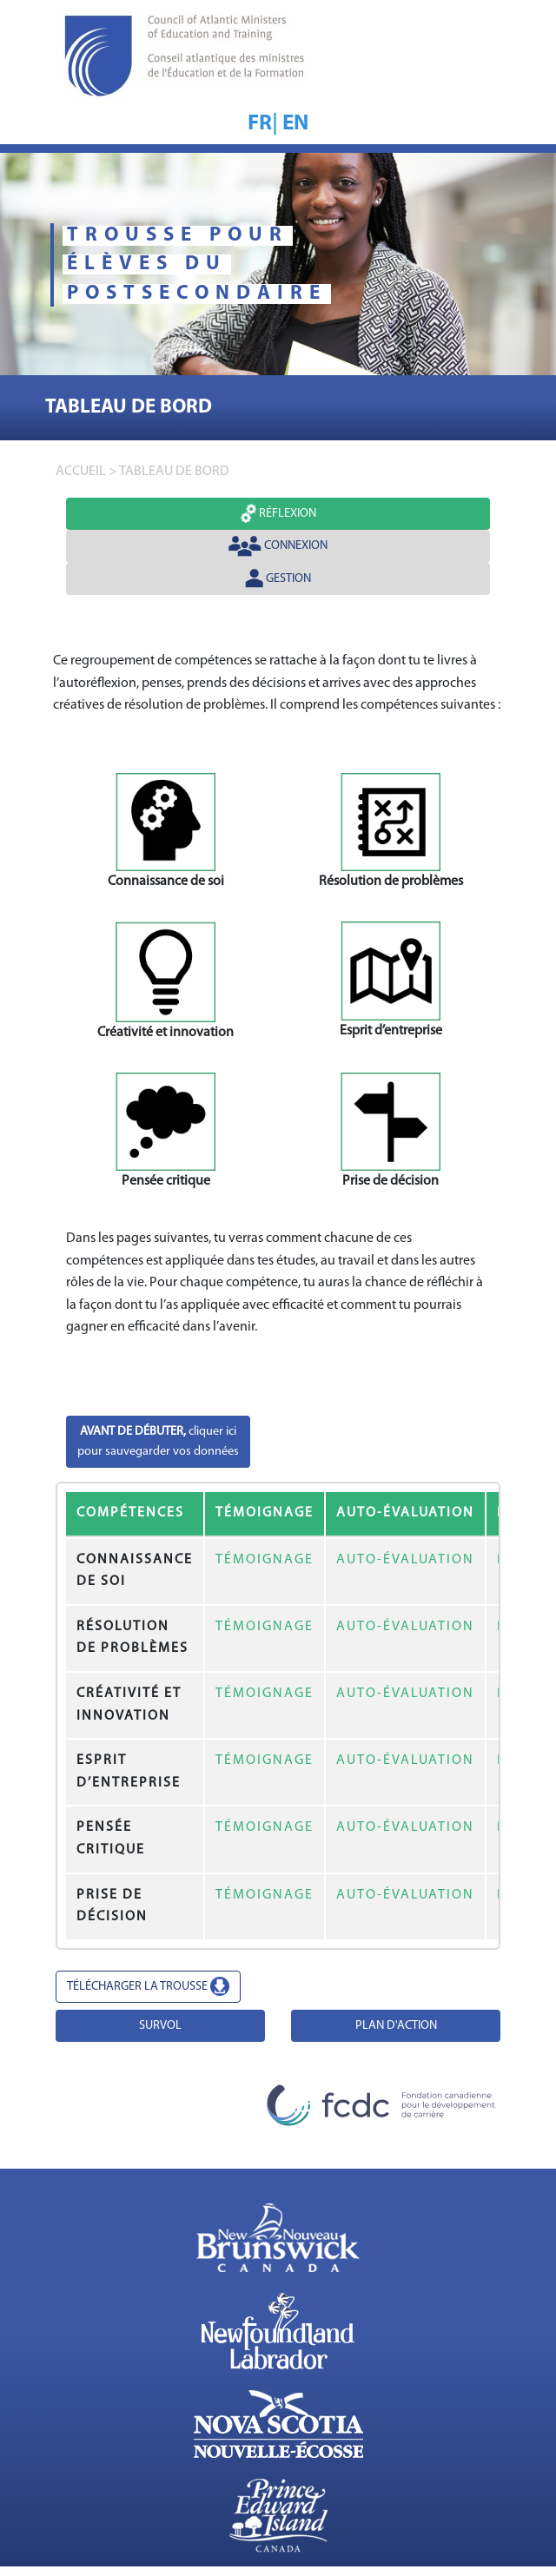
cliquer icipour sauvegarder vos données (158, 1441)
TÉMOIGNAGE (264, 1560)
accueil (81, 472)
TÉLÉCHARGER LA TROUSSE (148, 1986)
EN (295, 124)
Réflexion (278, 513)
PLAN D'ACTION (396, 2025)
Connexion (278, 546)
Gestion (278, 578)
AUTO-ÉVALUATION (405, 1560)
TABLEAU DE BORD (174, 472)
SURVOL (160, 2025)
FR (260, 124)
